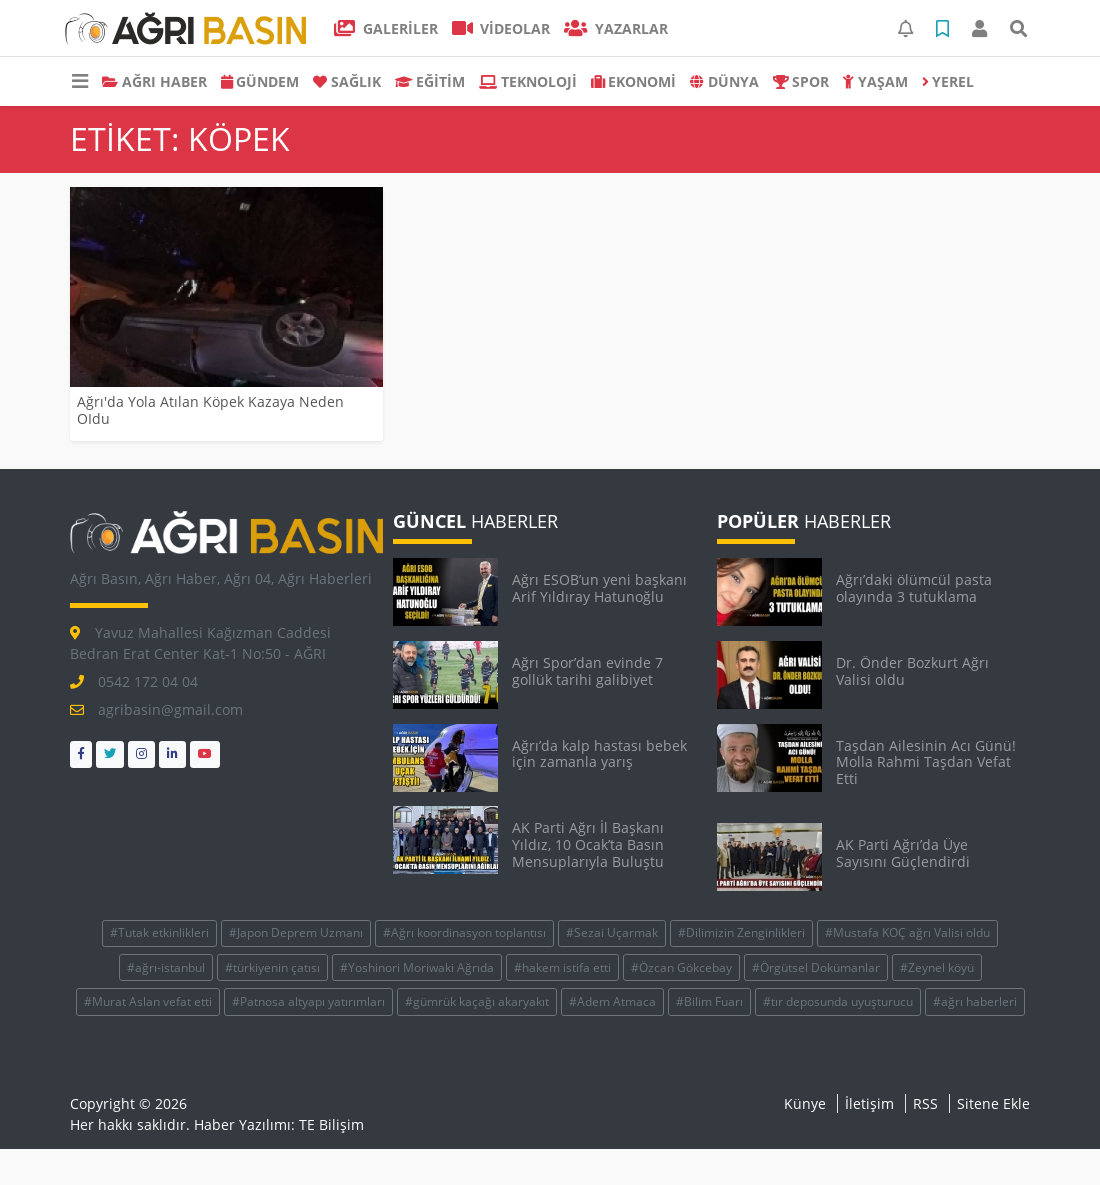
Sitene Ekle (993, 1103)
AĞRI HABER (154, 81)
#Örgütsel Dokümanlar (816, 967)
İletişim (869, 1103)
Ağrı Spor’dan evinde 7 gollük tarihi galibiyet (587, 671)
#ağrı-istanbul (166, 967)
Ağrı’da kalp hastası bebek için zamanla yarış (599, 754)
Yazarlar (616, 28)
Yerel (948, 81)
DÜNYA (724, 81)
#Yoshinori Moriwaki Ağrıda (417, 967)
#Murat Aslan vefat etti (148, 1001)
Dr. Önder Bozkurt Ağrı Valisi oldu (912, 671)
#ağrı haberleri (975, 1001)
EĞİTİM (430, 81)
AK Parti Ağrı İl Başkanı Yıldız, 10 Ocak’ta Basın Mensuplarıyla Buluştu (588, 844)
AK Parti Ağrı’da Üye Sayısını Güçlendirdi (903, 853)
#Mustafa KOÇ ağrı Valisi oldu (907, 932)
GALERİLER (386, 28)
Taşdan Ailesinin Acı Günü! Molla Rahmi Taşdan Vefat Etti (926, 762)
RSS (925, 1103)
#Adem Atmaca (612, 1001)
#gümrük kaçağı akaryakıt (477, 1001)
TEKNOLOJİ (528, 81)
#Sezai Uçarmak (612, 932)
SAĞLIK (347, 81)
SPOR (801, 81)
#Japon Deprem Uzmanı (296, 932)
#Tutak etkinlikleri (159, 932)
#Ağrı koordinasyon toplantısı (464, 932)
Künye (805, 1103)
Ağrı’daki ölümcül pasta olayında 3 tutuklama (914, 588)
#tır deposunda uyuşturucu (838, 1001)
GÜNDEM (260, 81)
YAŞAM (875, 81)
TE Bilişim (331, 1124)
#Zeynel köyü (937, 967)
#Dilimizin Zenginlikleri (741, 932)
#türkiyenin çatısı (272, 967)
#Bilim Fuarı (709, 1001)
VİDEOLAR (501, 28)
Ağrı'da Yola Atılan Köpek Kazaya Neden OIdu (210, 410)
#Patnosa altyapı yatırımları (308, 1001)
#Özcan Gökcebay (681, 967)
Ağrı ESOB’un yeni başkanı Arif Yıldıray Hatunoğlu (599, 588)
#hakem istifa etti (562, 967)
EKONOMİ (634, 81)
